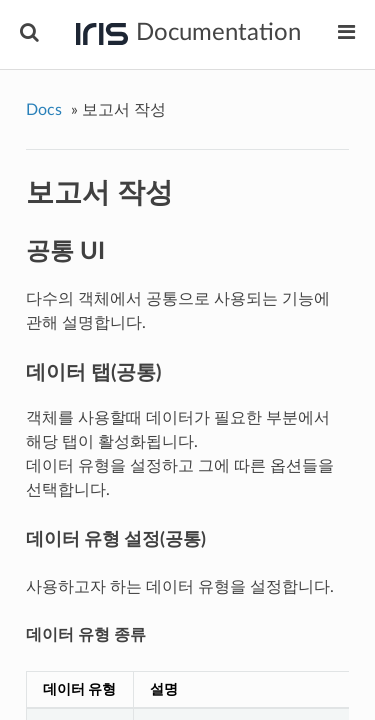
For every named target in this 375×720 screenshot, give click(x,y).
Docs (44, 110)
